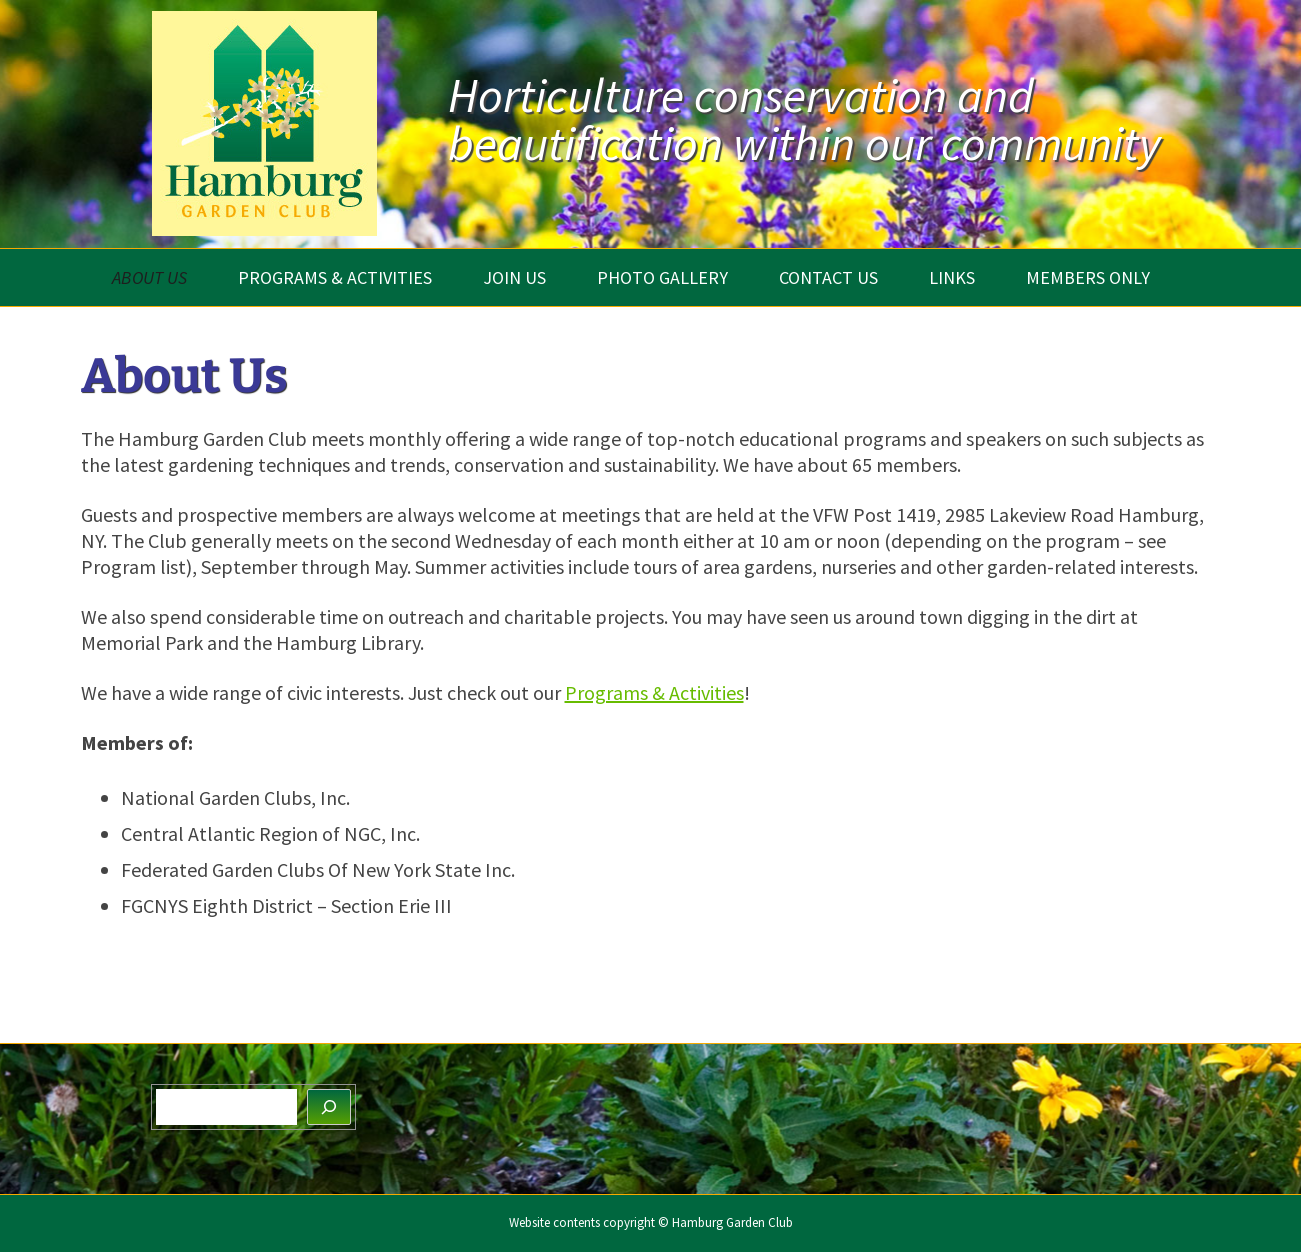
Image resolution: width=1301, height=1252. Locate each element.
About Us (149, 277)
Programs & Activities (335, 277)
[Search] (329, 1107)
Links (952, 277)
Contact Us (828, 277)
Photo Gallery (662, 277)
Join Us (514, 277)
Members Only (1088, 277)
